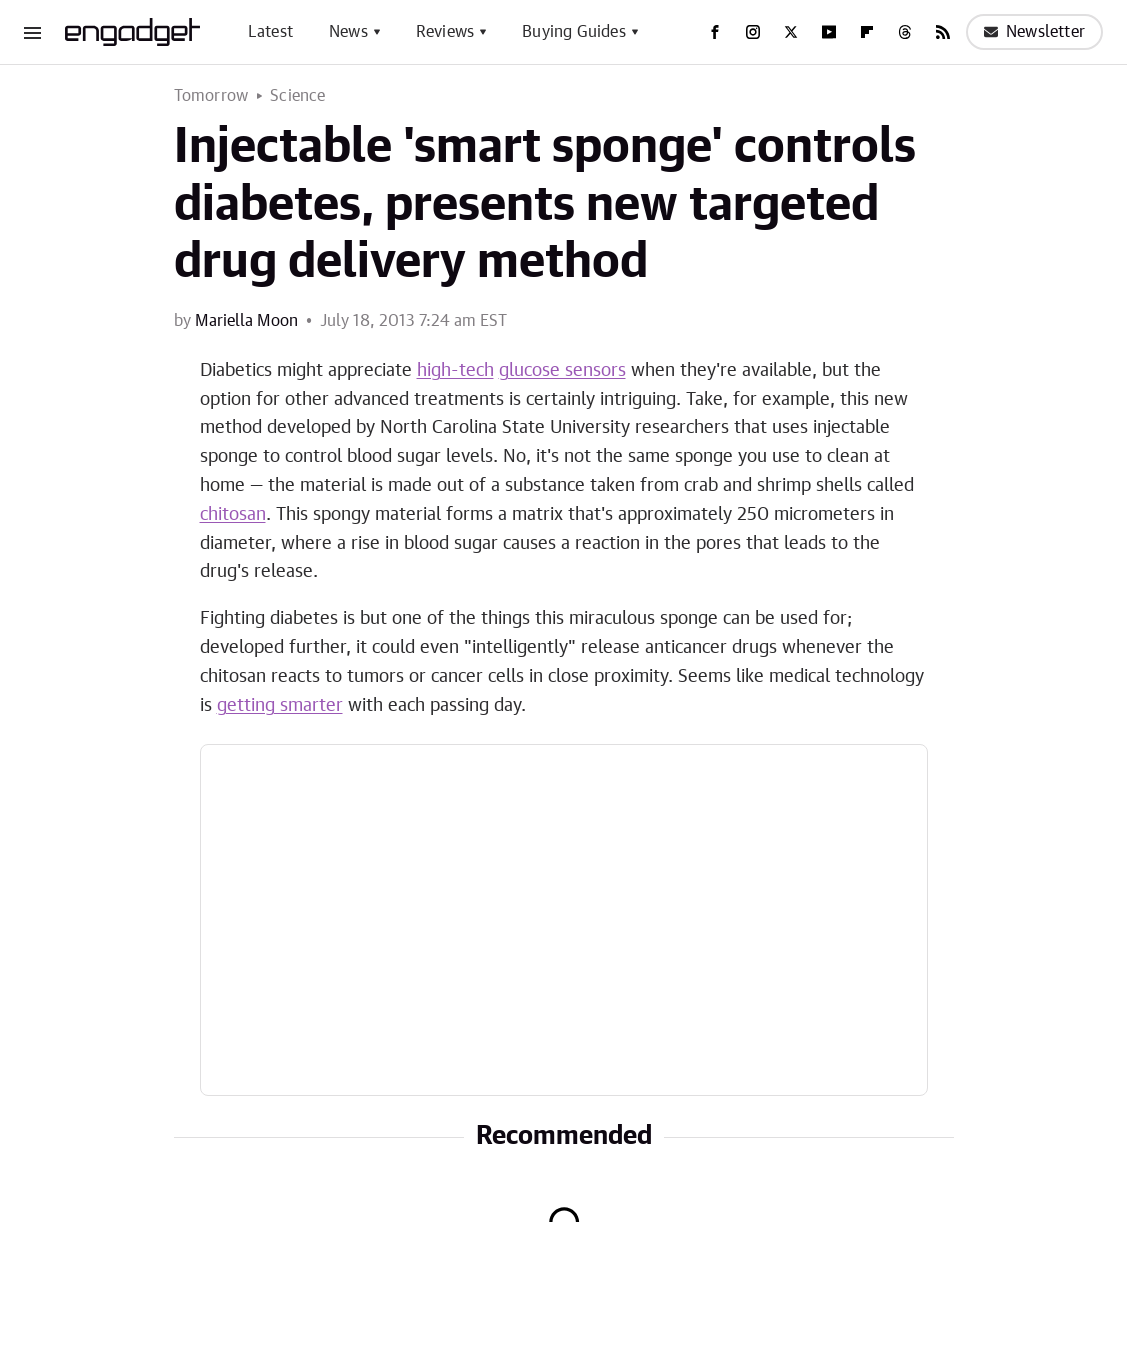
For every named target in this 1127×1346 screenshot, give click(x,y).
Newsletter (1034, 32)
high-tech (455, 371)
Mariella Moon (246, 321)
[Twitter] (791, 32)
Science (297, 96)
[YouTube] (829, 32)
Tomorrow (211, 96)
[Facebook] (715, 32)
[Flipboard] (867, 32)
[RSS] (943, 32)
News (348, 32)
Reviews (445, 32)
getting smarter (280, 706)
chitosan (233, 515)
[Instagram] (753, 32)
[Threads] (905, 32)
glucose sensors (562, 371)
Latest (270, 32)
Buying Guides (574, 32)
